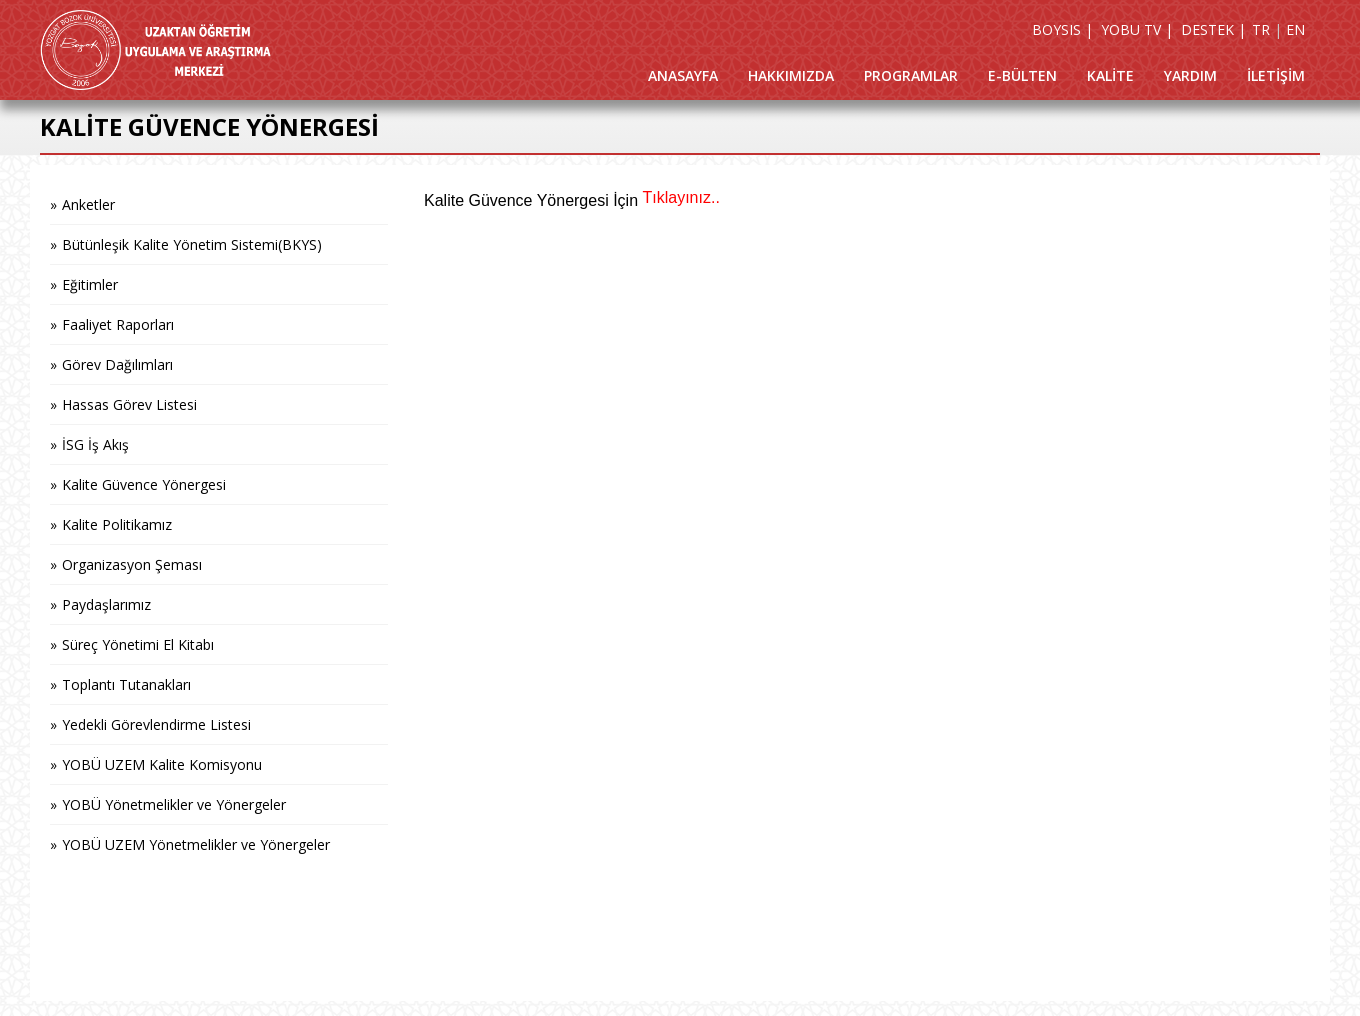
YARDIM (1190, 75)
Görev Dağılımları (117, 364)
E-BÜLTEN (1022, 75)
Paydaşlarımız (106, 604)
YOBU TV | (1137, 29)
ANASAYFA (683, 75)
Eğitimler (90, 284)
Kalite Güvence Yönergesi (144, 484)
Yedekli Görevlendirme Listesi (156, 724)
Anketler (88, 204)
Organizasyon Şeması (132, 564)
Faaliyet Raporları (118, 324)
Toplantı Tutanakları (126, 684)
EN (1295, 29)
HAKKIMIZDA (791, 75)
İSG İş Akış (95, 444)
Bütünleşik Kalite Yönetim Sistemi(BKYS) (192, 244)
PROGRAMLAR (911, 75)
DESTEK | (1213, 29)
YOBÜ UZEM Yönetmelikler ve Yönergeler (196, 844)
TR (1261, 29)
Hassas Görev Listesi (129, 404)
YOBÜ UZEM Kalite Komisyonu (162, 764)
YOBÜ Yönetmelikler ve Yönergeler (174, 804)
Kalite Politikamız (117, 524)
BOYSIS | (1062, 29)
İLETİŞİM (1276, 75)
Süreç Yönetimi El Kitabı (138, 644)
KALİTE (1110, 75)
